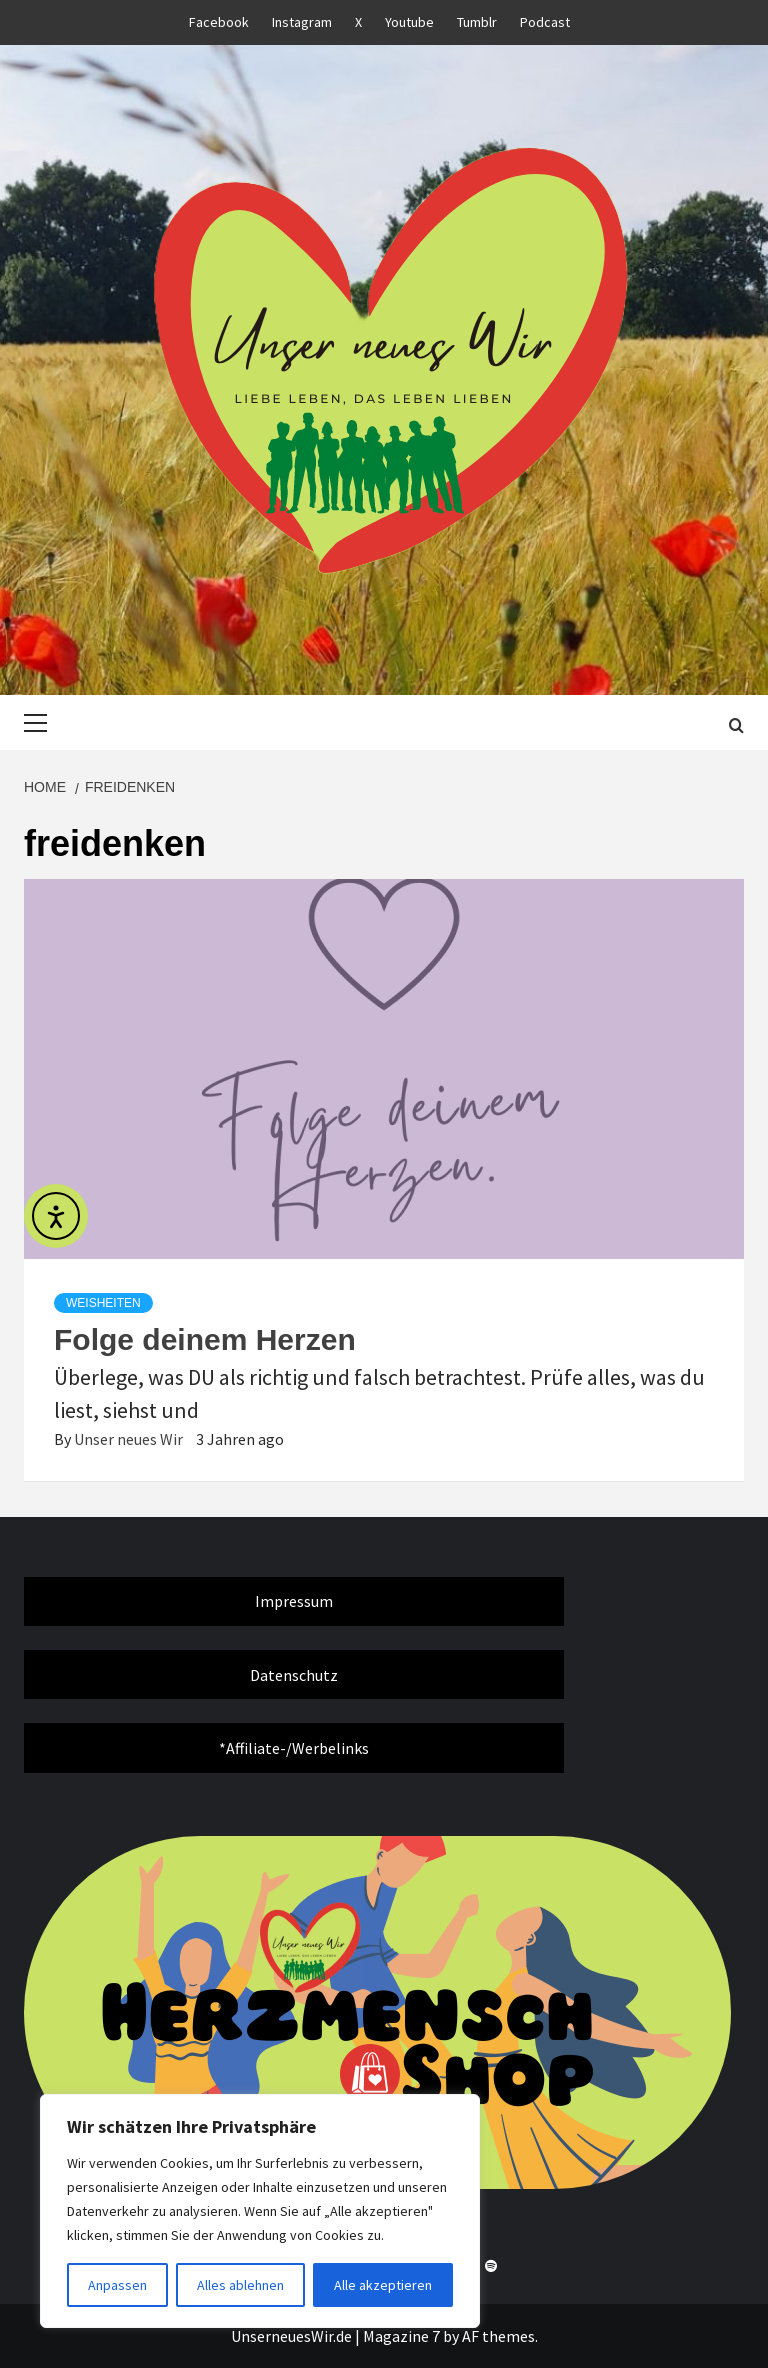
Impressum (294, 1601)
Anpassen (117, 2285)
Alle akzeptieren (383, 2285)
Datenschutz (294, 1675)
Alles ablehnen (240, 2285)
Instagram (302, 22)
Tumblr (477, 22)
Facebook (219, 22)
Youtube (409, 22)
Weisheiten (103, 1303)
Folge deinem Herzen (205, 1339)
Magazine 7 (401, 2336)
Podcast (545, 22)
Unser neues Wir (130, 1439)
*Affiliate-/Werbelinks (294, 1748)
